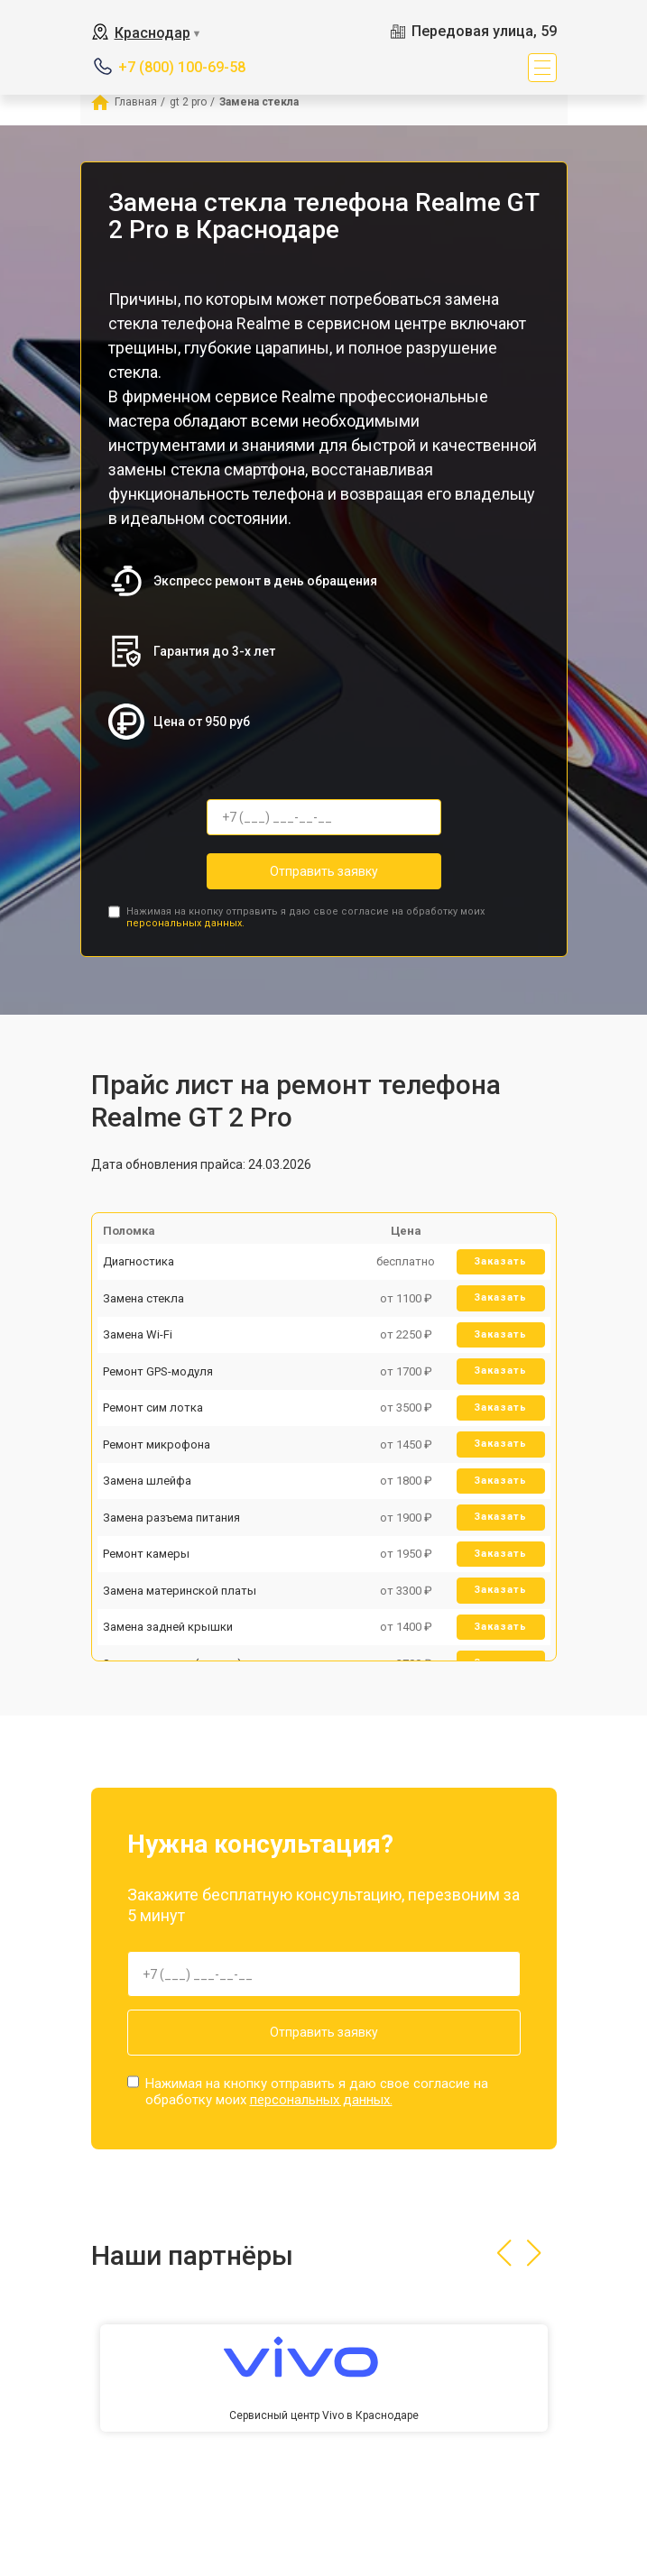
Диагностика (138, 1261)
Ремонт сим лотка (153, 1407)
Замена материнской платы (179, 1590)
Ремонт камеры (146, 1553)
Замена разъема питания (171, 1517)
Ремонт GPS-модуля (158, 1371)
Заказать (500, 1261)
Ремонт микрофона (156, 1444)
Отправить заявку (324, 871)
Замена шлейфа (147, 1480)
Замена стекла (143, 1298)
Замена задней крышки (168, 1626)
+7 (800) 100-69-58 (181, 67)
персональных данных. (185, 923)
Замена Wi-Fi (137, 1334)
